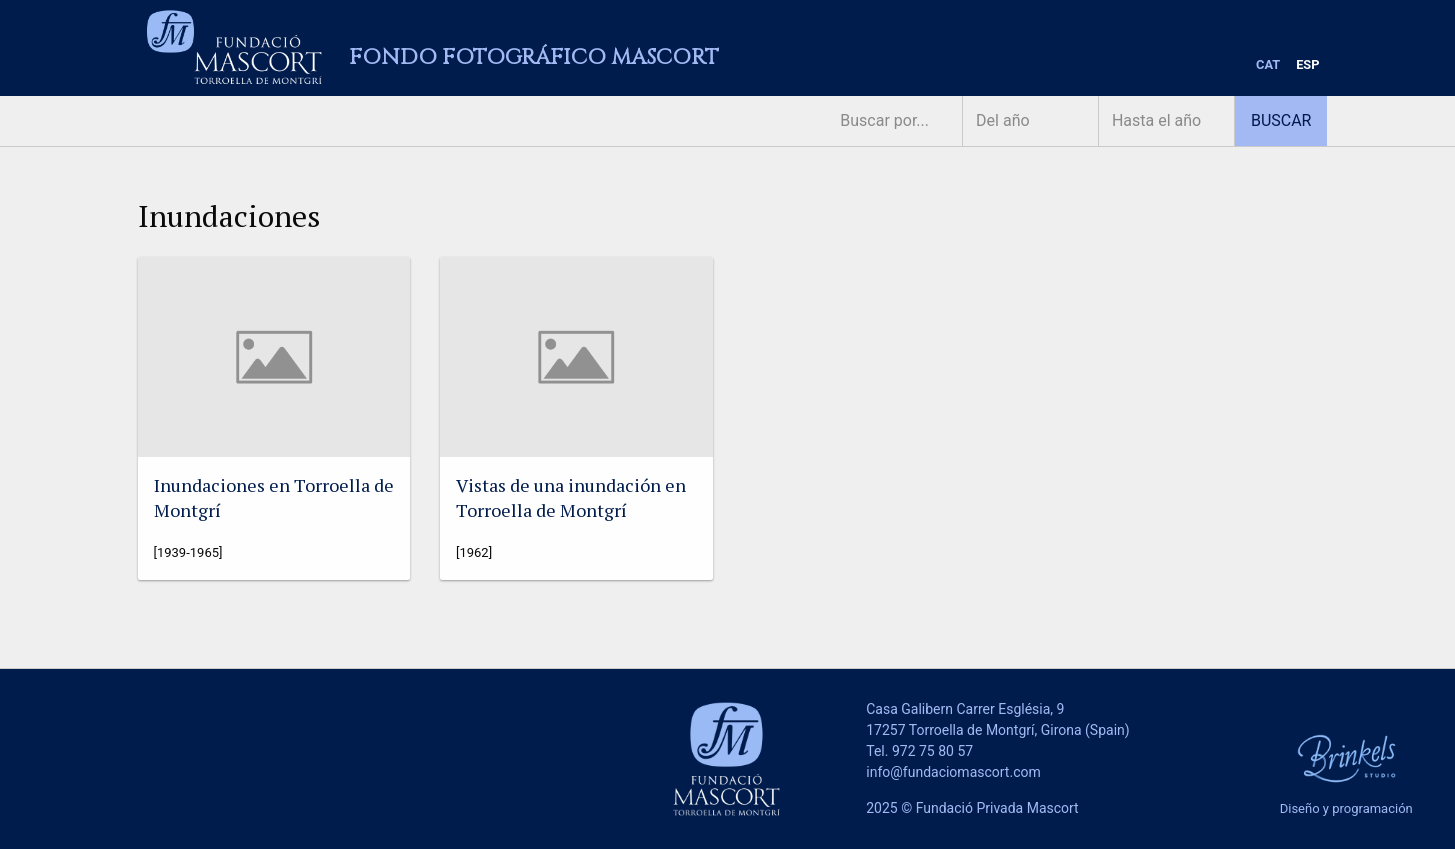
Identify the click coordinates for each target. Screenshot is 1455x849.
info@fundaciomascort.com (953, 772)
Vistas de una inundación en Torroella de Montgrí (571, 497)
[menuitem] (1268, 65)
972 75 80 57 (932, 751)
